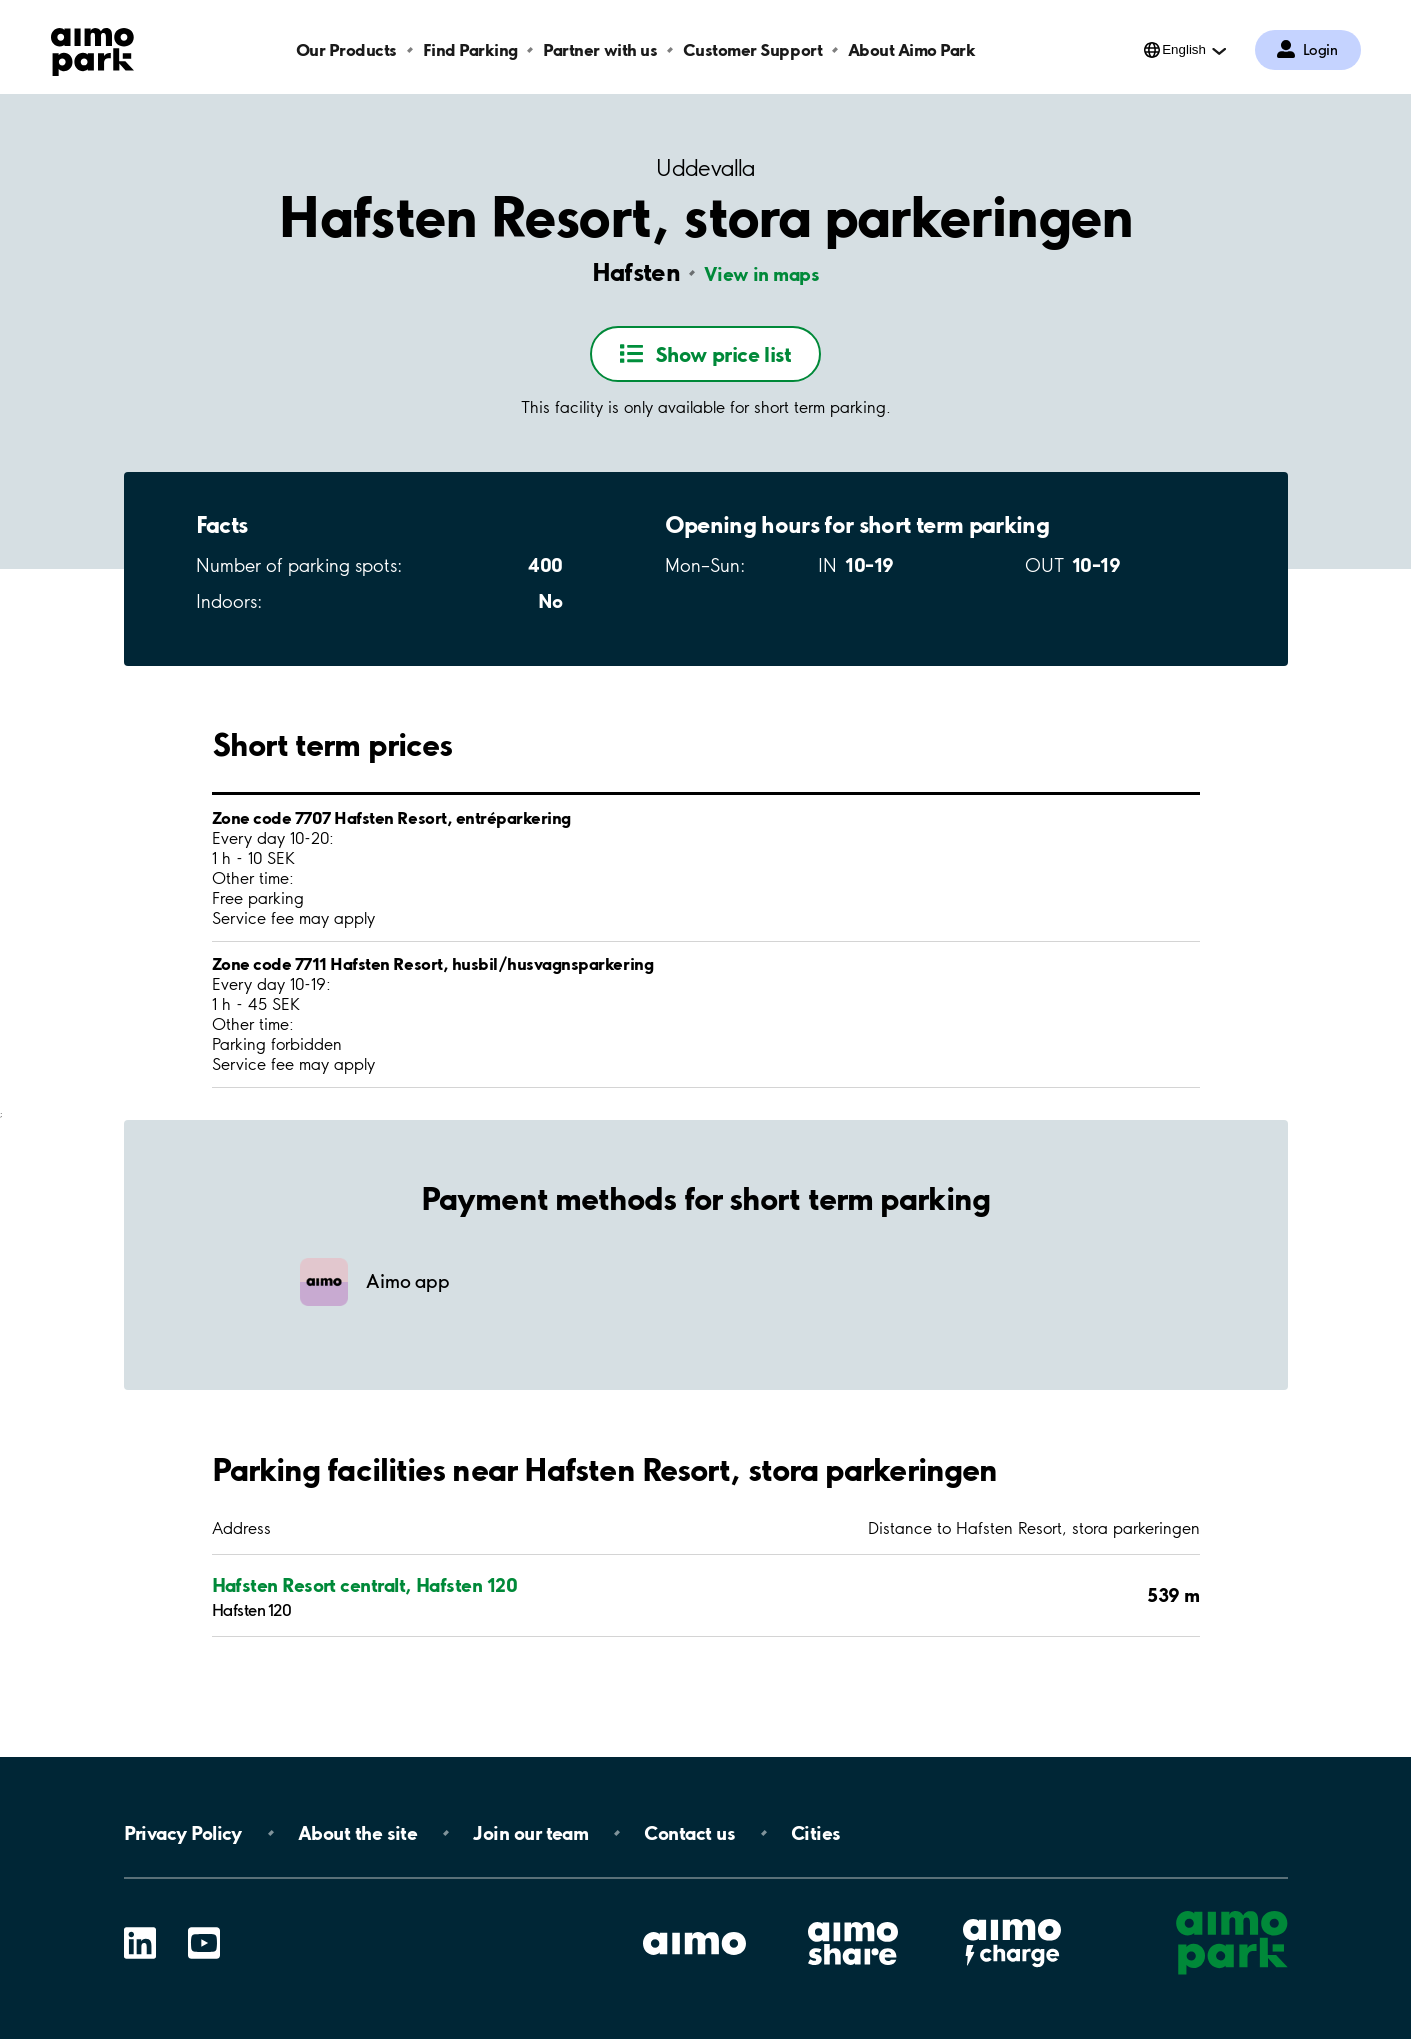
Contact (689, 1833)
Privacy (183, 1833)
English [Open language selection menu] (1184, 49)
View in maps (762, 274)
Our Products (346, 49)
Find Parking (470, 49)
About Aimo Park (912, 49)
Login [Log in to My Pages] (1320, 50)
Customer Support (752, 49)
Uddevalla (705, 168)
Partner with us (600, 49)
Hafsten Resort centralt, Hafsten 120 (365, 1585)
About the (357, 1833)
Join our (530, 1833)
